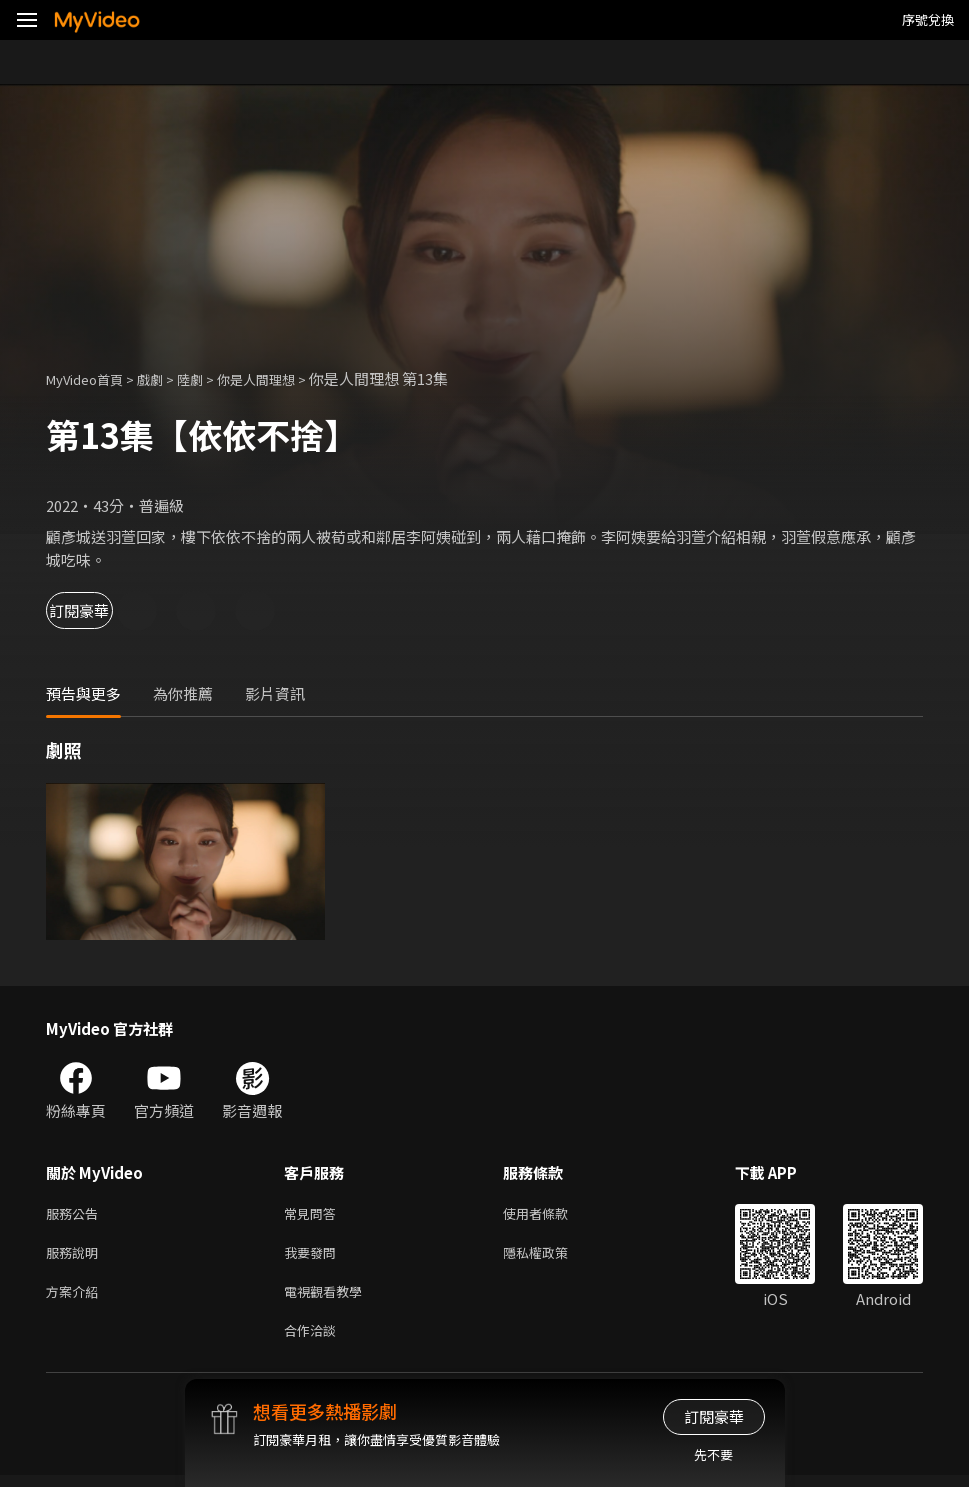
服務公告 (76, 1214)
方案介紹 (76, 1298)
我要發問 (314, 1256)
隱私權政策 (552, 1256)
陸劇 (210, 378)
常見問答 (314, 1214)
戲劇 (166, 378)
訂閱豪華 (101, 610)
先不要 (713, 1454)
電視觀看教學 (329, 1298)
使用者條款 (552, 1214)
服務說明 (76, 1256)
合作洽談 (314, 1340)
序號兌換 (928, 19)
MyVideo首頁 (91, 378)
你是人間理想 (284, 378)
